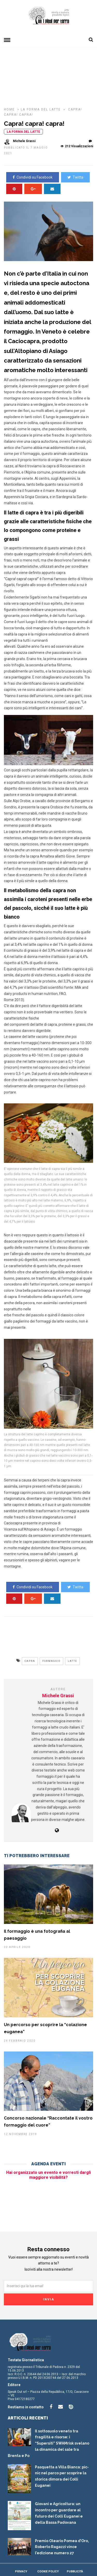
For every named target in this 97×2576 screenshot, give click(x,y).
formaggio (51, 1661)
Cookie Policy (48, 2571)
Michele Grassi (58, 1695)
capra (30, 1661)
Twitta (75, 177)
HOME (10, 109)
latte (72, 1661)
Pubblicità (75, 2571)
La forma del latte (41, 109)
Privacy (21, 2571)
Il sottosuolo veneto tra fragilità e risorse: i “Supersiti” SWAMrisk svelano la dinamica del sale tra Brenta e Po (48, 2443)
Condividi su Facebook (33, 177)
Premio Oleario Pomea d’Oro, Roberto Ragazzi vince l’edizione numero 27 (62, 2547)
